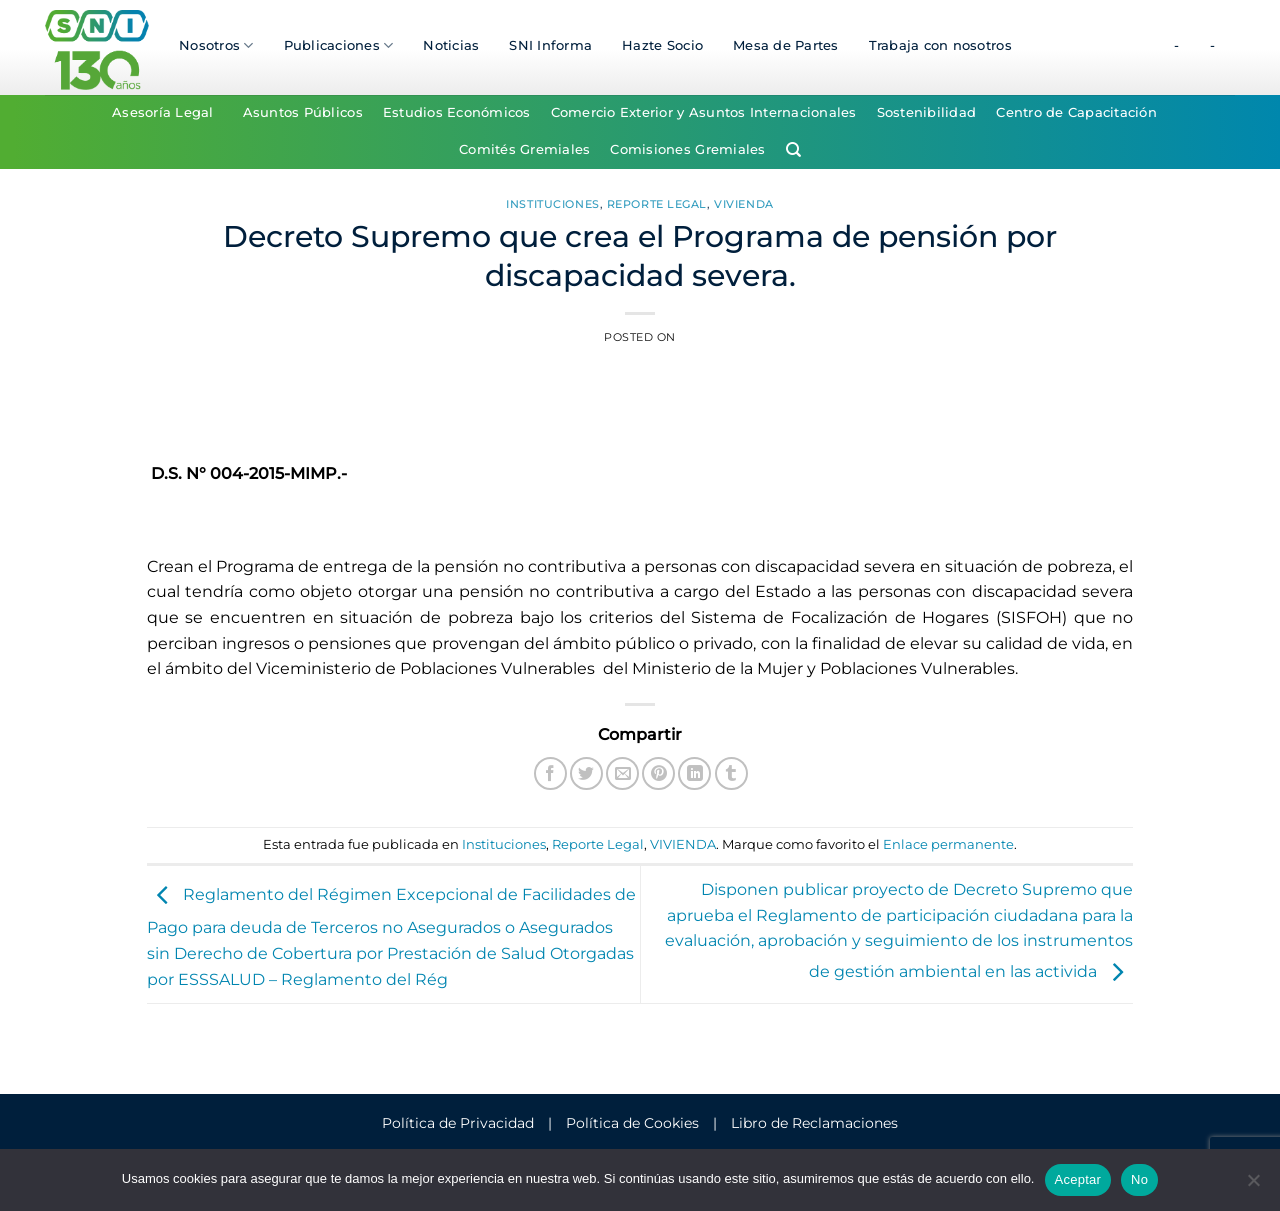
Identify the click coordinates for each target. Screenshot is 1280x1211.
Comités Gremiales (524, 149)
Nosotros (216, 45)
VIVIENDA (743, 204)
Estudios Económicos (457, 112)
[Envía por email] (622, 773)
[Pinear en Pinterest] (658, 773)
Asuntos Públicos (303, 112)
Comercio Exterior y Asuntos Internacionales (704, 112)
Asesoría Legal (163, 112)
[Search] (793, 150)
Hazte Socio (662, 45)
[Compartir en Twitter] (586, 773)
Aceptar (1078, 1179)
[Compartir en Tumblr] (731, 773)
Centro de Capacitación (1076, 112)
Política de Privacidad (458, 1123)
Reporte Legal (657, 204)
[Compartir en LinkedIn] (694, 773)
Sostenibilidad (927, 112)
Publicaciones (339, 45)
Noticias (451, 45)
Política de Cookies (632, 1123)
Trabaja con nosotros (940, 45)
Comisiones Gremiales (687, 149)
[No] (1253, 1186)
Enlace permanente (948, 844)
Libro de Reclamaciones (814, 1123)
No (1139, 1179)
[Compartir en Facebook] (550, 773)
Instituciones (552, 204)
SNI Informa (550, 45)
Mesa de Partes (786, 45)
